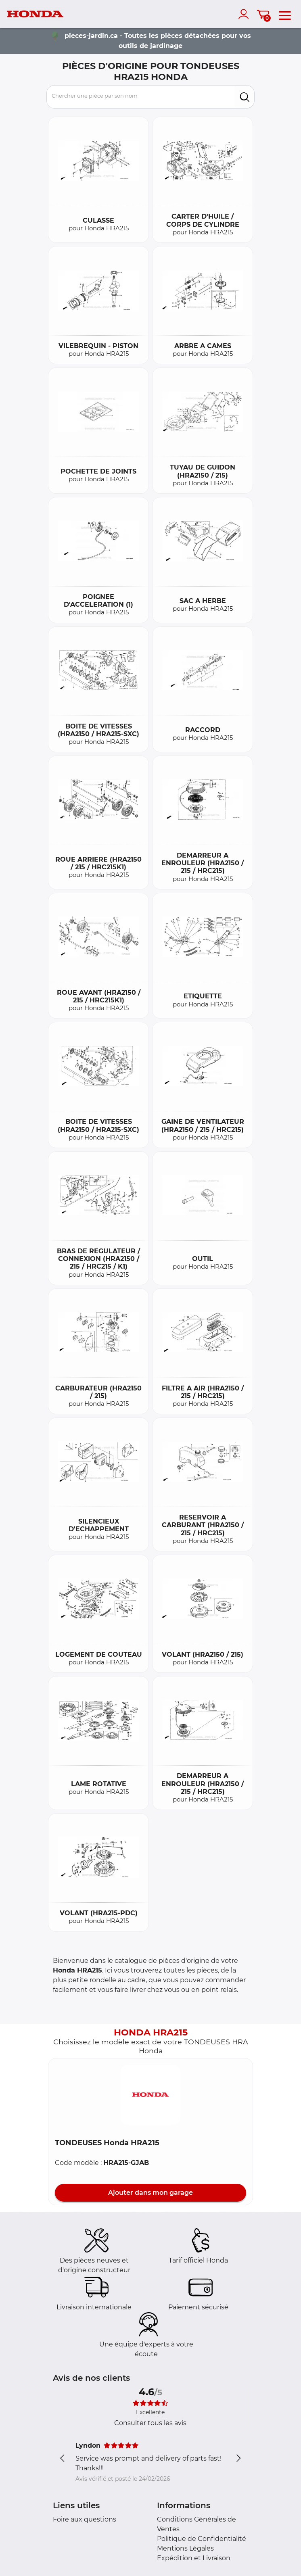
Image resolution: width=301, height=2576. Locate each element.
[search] (245, 97)
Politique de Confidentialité (201, 2539)
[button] (150, 2095)
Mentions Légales (185, 2548)
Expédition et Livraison (193, 2558)
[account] (245, 14)
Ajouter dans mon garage (150, 2192)
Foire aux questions (84, 2519)
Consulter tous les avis (150, 2423)
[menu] (285, 14)
